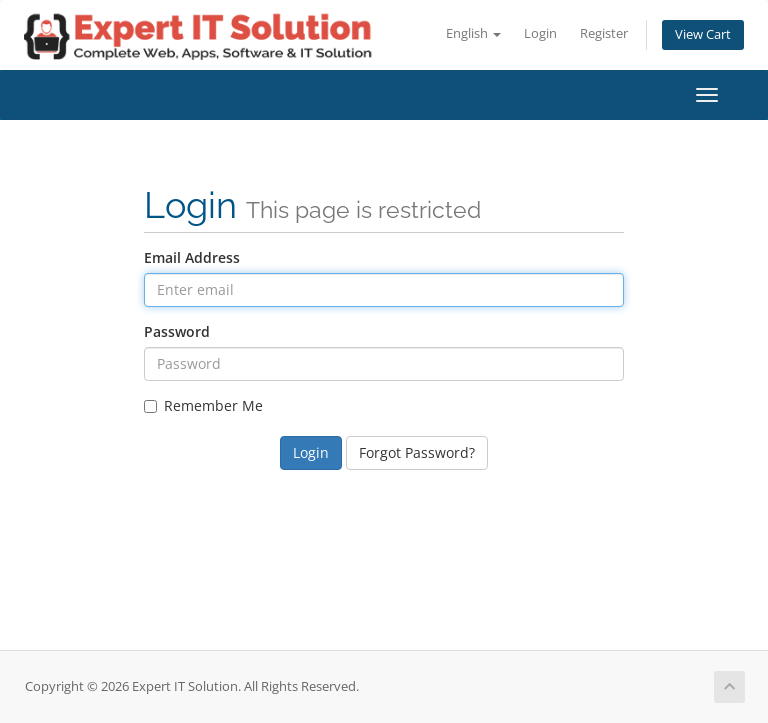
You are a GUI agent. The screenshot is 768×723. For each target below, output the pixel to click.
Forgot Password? (417, 452)
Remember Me (203, 405)
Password (177, 331)
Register (604, 33)
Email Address (192, 257)
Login (540, 33)
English (473, 33)
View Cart (703, 34)
